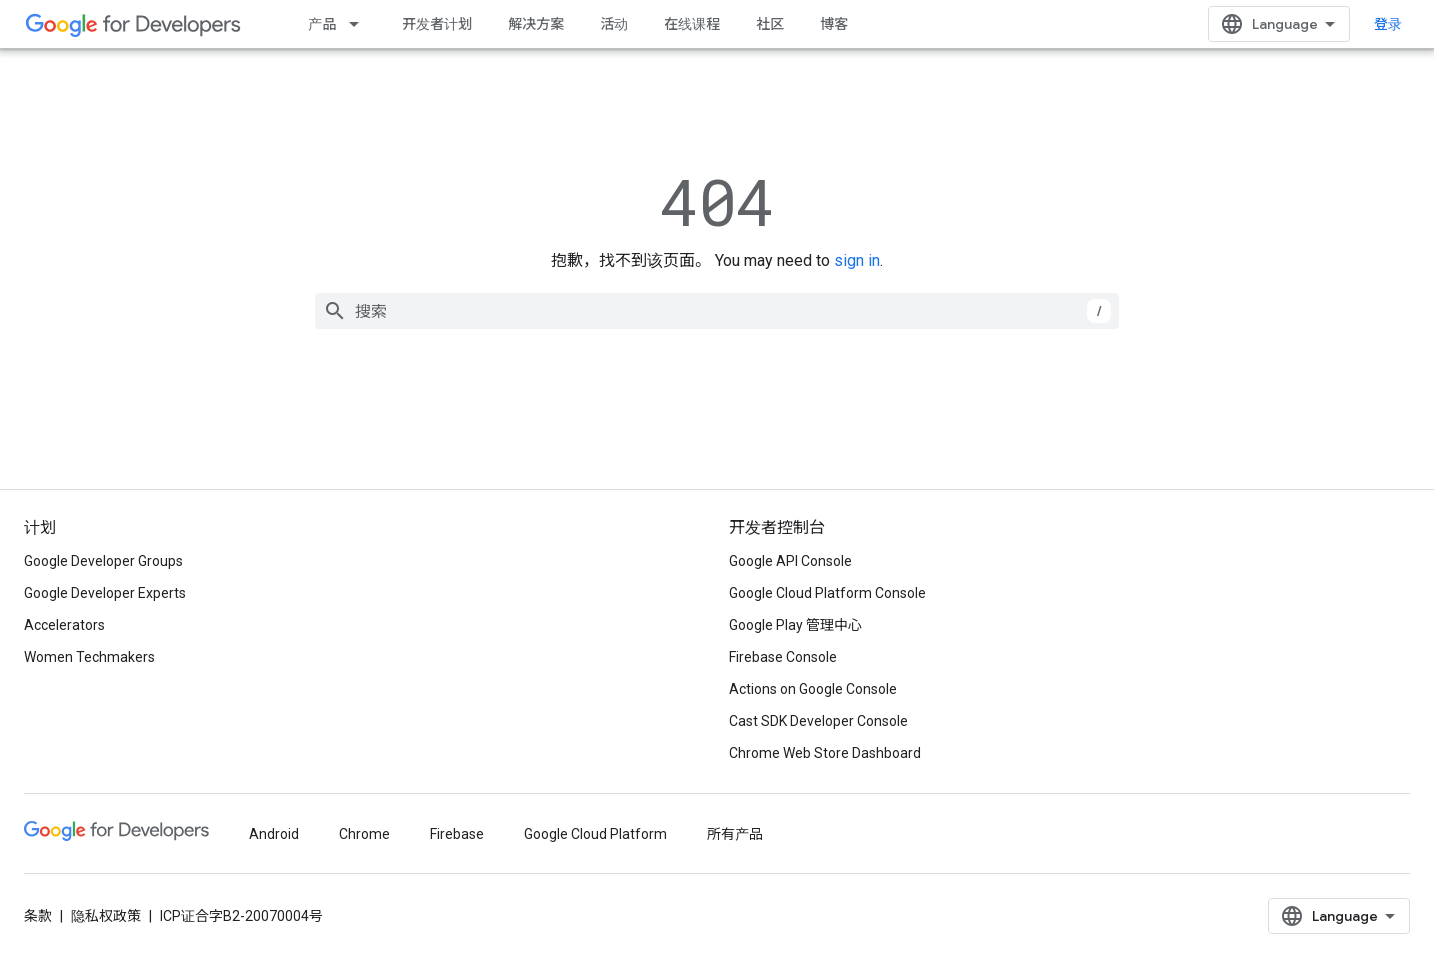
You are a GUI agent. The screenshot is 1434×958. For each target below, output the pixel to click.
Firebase (457, 834)
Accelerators (64, 625)
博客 (834, 24)
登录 (1388, 24)
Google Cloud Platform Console (827, 593)
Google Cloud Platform (595, 834)
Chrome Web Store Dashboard (825, 753)
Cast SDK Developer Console (818, 721)
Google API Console (790, 561)
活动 (614, 24)
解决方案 (536, 24)
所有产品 (735, 834)
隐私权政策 (106, 916)
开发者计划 (437, 24)
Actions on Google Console (813, 689)
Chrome (364, 834)
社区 (770, 24)
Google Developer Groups (103, 561)
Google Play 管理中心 (795, 625)
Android (274, 834)
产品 (322, 24)
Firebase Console (783, 657)
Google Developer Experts (105, 593)
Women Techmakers (89, 657)
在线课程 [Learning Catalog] (692, 24)
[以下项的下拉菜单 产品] (360, 24)
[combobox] (717, 311)
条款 (38, 916)
